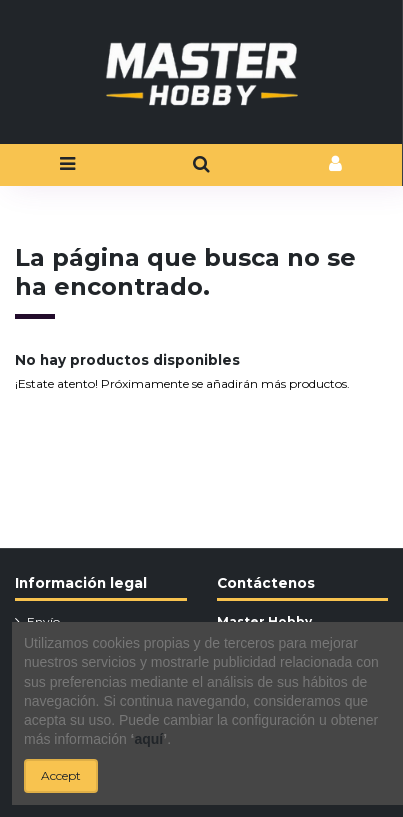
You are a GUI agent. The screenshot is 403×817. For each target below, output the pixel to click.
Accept (61, 775)
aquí (148, 739)
